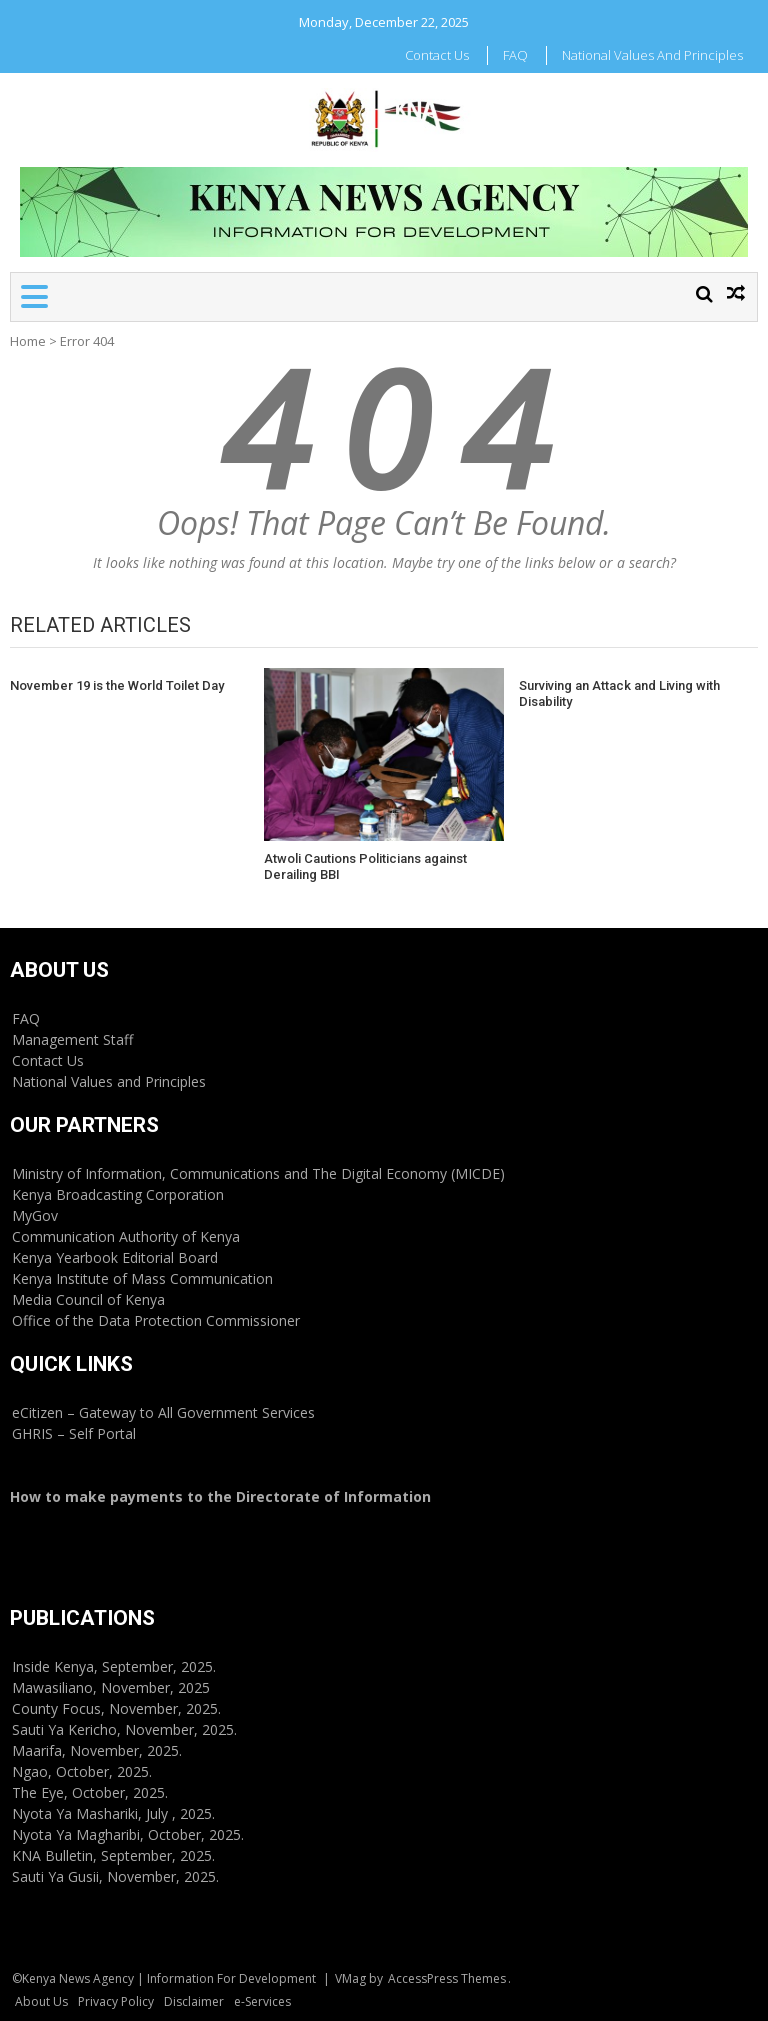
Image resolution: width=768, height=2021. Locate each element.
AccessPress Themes (447, 1978)
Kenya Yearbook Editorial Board (115, 1257)
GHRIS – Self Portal (74, 1433)
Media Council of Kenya (88, 1299)
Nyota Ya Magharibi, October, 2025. (128, 1834)
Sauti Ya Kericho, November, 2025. (124, 1729)
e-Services (262, 2001)
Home (28, 341)
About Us (41, 2001)
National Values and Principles (652, 55)
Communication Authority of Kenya (126, 1236)
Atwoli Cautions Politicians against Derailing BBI (365, 866)
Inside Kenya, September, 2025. (114, 1666)
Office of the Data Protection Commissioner (156, 1320)
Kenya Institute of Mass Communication (142, 1278)
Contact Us (437, 55)
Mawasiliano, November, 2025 (111, 1687)
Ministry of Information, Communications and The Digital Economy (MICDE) (258, 1173)
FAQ (515, 55)
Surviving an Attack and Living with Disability (619, 693)
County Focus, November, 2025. (116, 1708)
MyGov (35, 1215)
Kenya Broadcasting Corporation (118, 1194)
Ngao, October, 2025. (82, 1771)
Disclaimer (194, 2001)
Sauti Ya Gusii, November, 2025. (115, 1876)
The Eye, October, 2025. (90, 1792)
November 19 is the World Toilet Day (117, 685)
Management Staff (72, 1039)
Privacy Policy (116, 2001)
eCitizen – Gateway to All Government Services (163, 1412)
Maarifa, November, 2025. (97, 1750)
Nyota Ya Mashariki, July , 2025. (113, 1813)
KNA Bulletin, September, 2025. (113, 1855)
